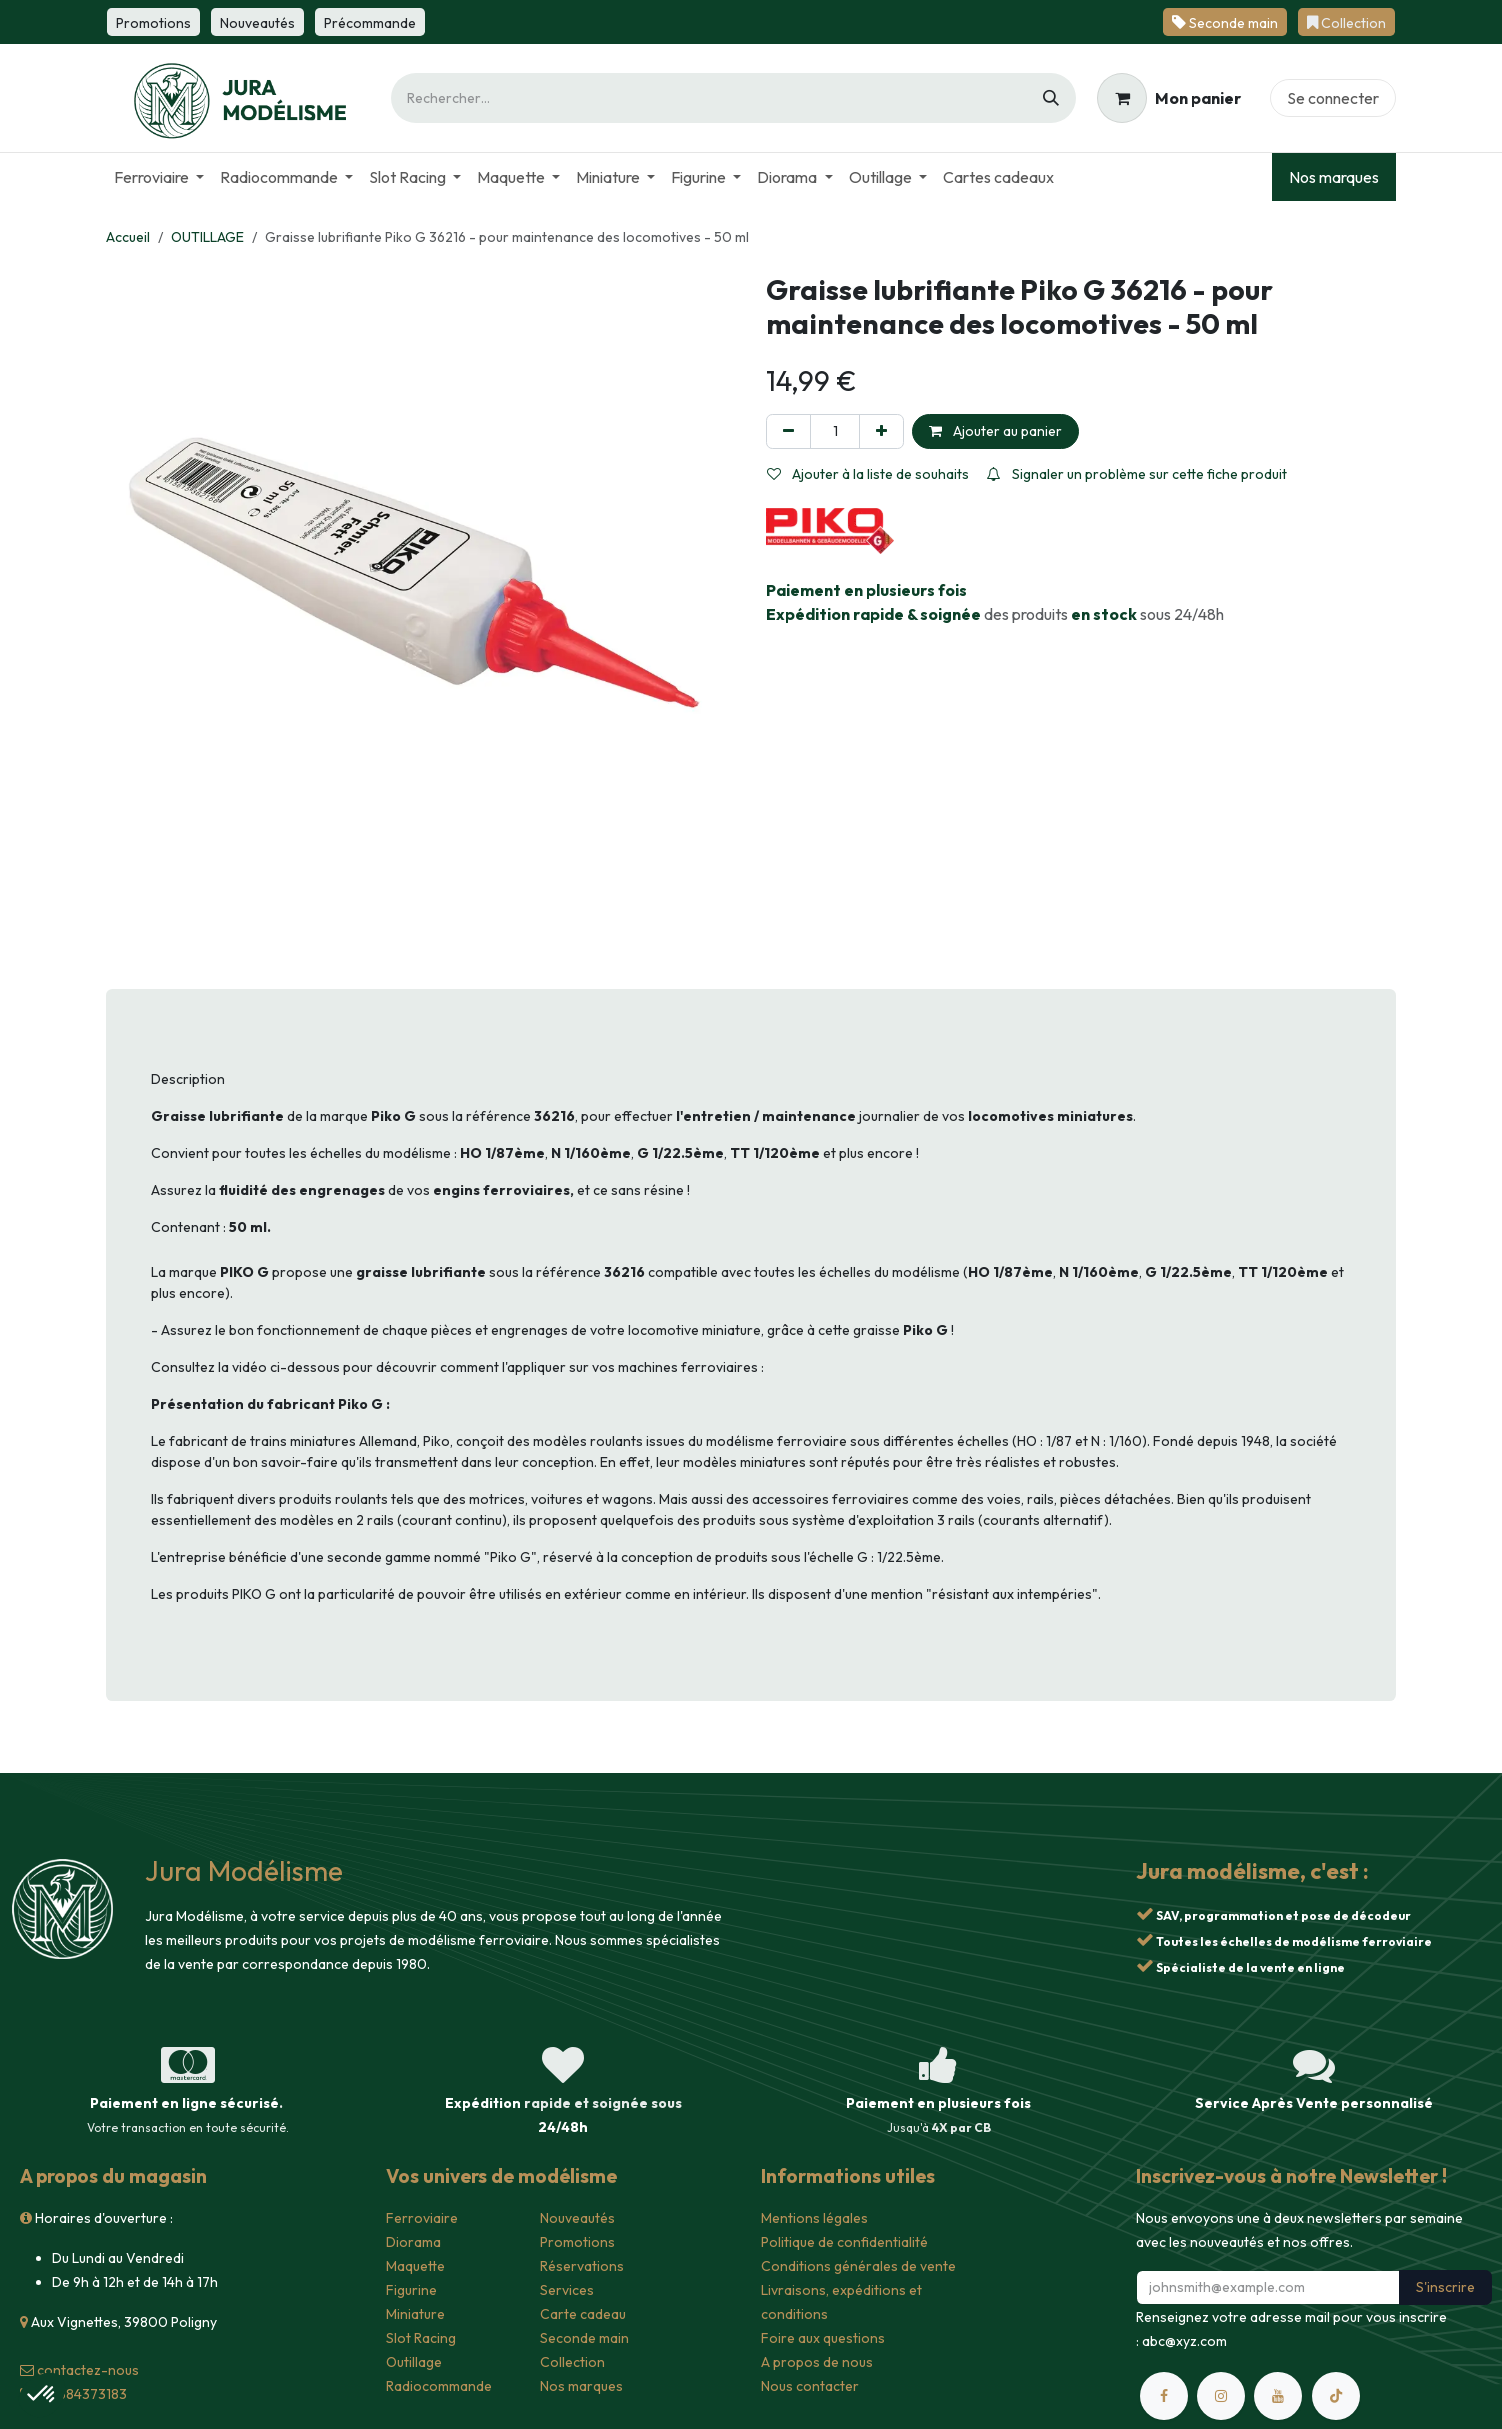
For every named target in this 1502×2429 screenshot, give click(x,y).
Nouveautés (577, 2218)
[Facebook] (1164, 2396)
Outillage (414, 2362)
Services (567, 2290)
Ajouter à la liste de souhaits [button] (868, 474)
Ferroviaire (422, 2218)
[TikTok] (1336, 2396)
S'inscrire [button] (1445, 2287)
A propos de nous (817, 2362)
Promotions (577, 2242)
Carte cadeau (583, 2314)
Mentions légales (814, 2218)
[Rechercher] (1051, 98)
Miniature (415, 2314)
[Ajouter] (881, 431)
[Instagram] (1221, 2396)
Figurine (411, 2290)
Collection (572, 2362)
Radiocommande (439, 2386)
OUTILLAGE (207, 237)
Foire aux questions (823, 2338)
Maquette (415, 2266)
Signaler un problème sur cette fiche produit (1137, 474)
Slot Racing (421, 2338)
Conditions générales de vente (858, 2266)
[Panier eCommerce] (1169, 98)
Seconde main (584, 2338)
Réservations (582, 2266)
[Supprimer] (788, 431)
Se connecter (1333, 98)
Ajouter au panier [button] (995, 431)
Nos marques (1334, 177)
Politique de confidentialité (844, 2242)
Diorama (413, 2242)
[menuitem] (159, 177)
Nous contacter (810, 2386)
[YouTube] (1278, 2396)
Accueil (128, 237)
